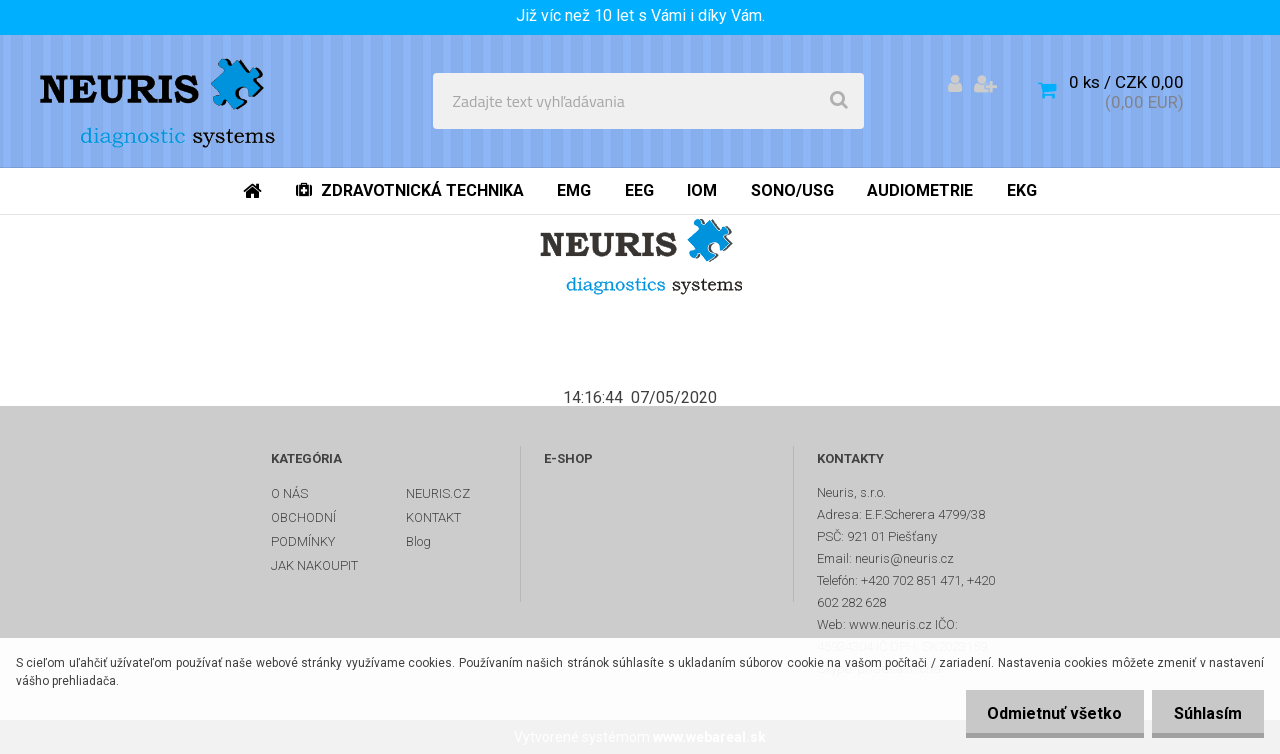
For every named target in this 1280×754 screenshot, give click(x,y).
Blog (418, 541)
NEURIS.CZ (438, 493)
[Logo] (161, 101)
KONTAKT (433, 517)
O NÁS (289, 493)
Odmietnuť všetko (1045, 713)
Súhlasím (1205, 713)
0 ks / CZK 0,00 (1126, 82)
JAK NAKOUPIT (314, 565)
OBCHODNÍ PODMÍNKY (303, 529)
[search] (839, 101)
